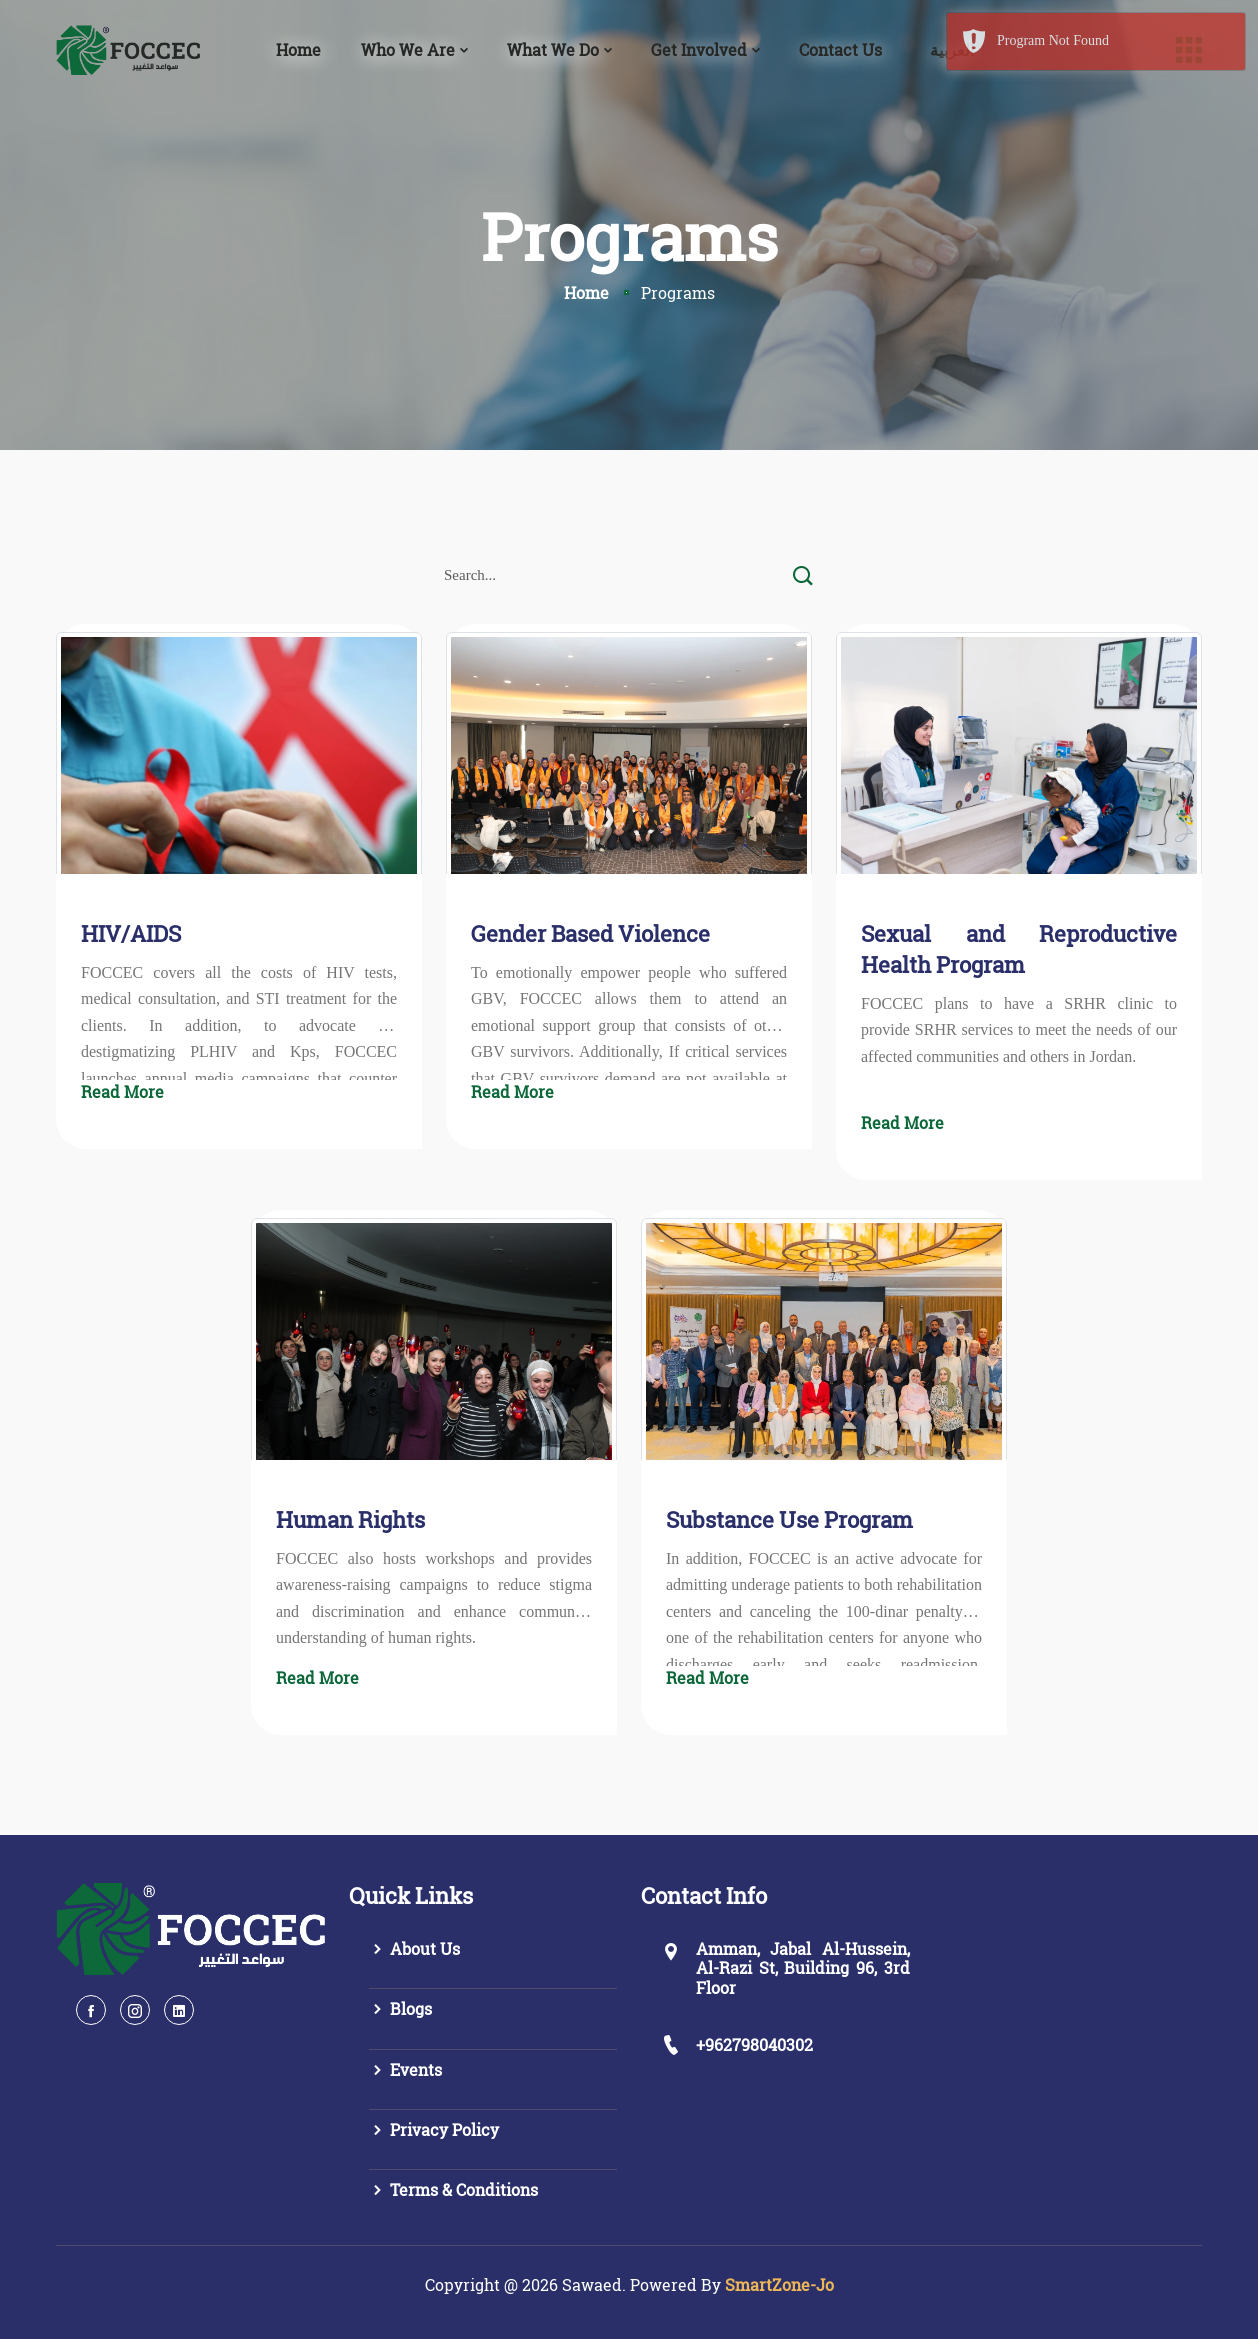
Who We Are (408, 49)
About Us (414, 1948)
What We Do (553, 49)
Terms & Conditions (453, 2189)
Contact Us (840, 49)
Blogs (400, 2008)
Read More (122, 1091)
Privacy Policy (434, 2129)
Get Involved (699, 49)
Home (298, 49)
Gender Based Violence (590, 933)
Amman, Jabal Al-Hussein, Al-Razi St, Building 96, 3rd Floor (803, 1968)
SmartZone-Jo (779, 2284)
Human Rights (350, 1519)
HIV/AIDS (131, 933)
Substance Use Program (789, 1519)
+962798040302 (754, 2044)
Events (405, 2069)
